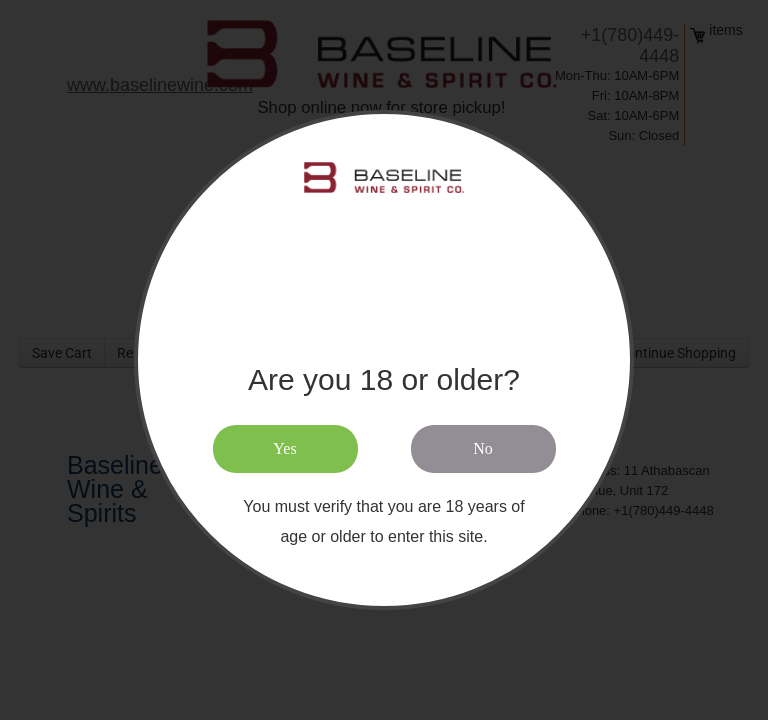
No (483, 448)
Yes (284, 448)
